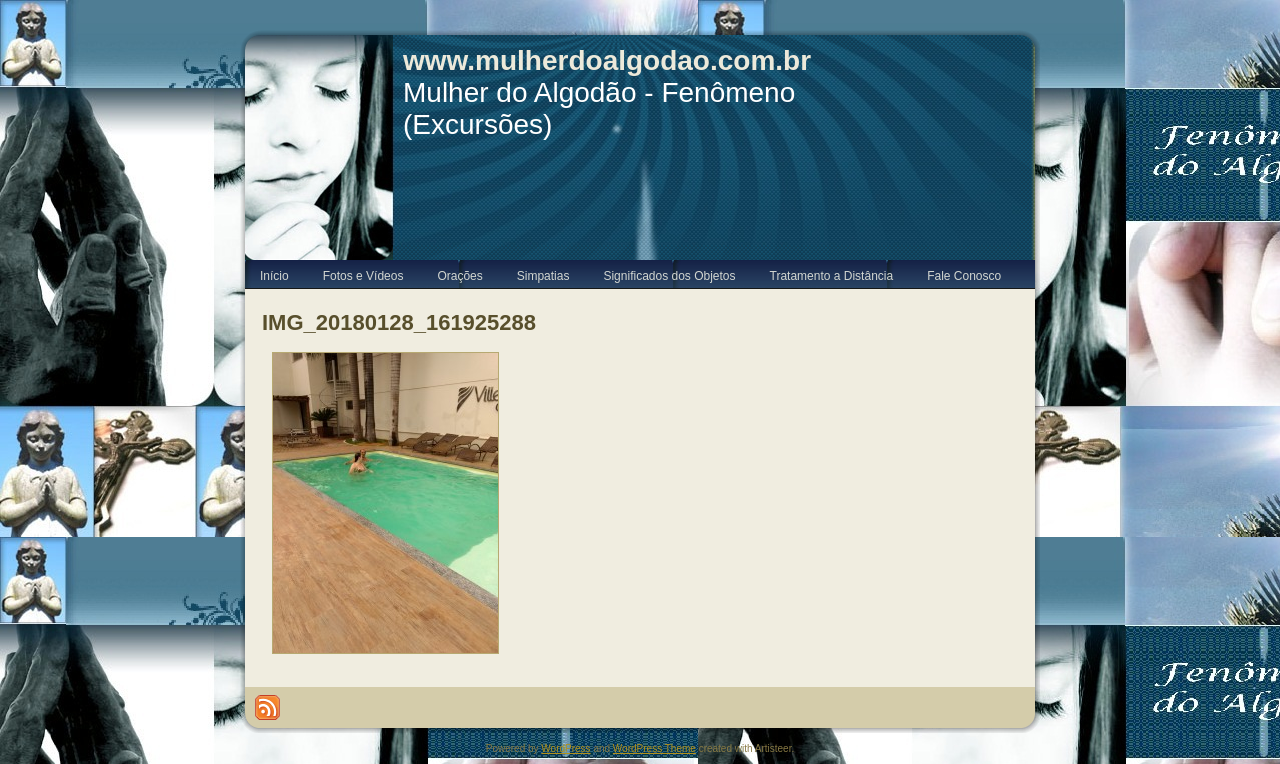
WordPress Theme (654, 748)
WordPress (565, 748)
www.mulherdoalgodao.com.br (607, 60)
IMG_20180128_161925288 (399, 322)
